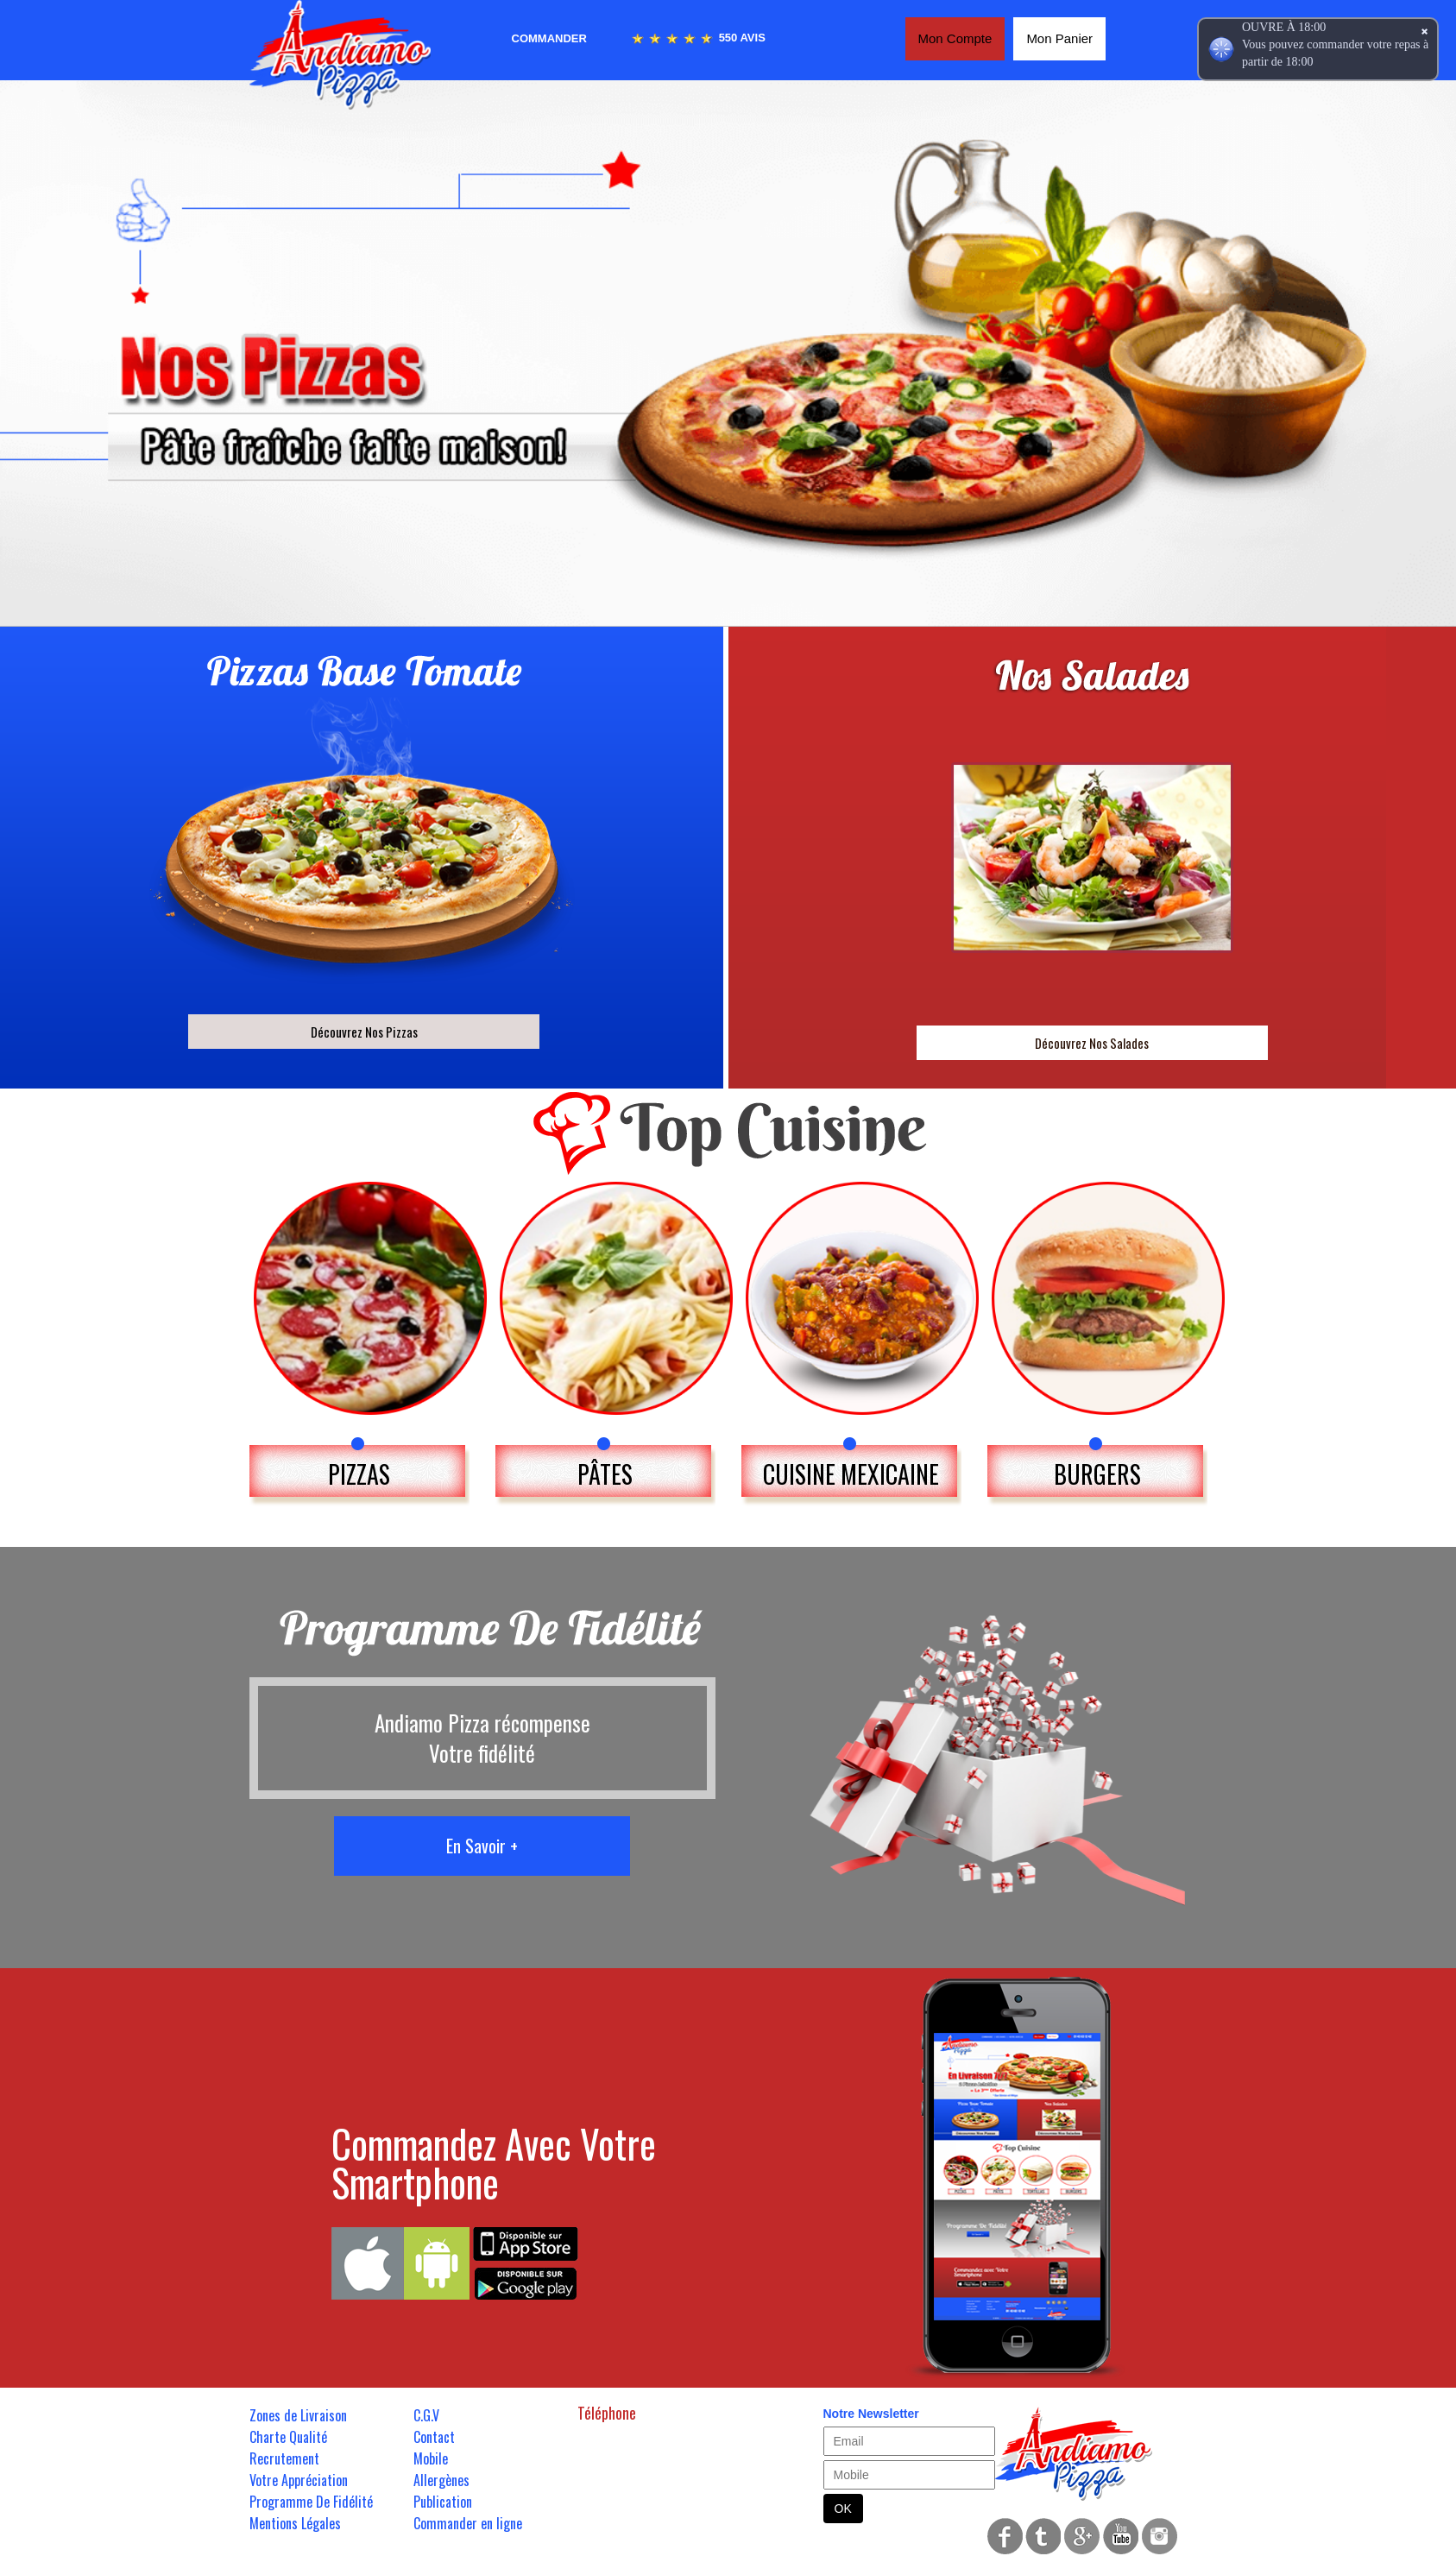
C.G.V (426, 2415)
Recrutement (284, 2458)
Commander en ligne (467, 2523)
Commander (549, 38)
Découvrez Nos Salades (1092, 1042)
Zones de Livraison (298, 2415)
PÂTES (605, 1474)
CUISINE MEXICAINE (851, 1474)
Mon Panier (1059, 38)
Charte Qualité (288, 2437)
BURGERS (1097, 1474)
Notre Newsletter (871, 2413)
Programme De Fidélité (311, 2501)
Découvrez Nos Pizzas (364, 1031)
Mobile (430, 2458)
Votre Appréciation (298, 2480)
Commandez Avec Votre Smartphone (493, 2162)
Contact (434, 2437)
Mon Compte (955, 38)
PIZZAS (359, 1474)
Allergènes (441, 2480)
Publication (442, 2501)
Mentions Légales (295, 2523)
